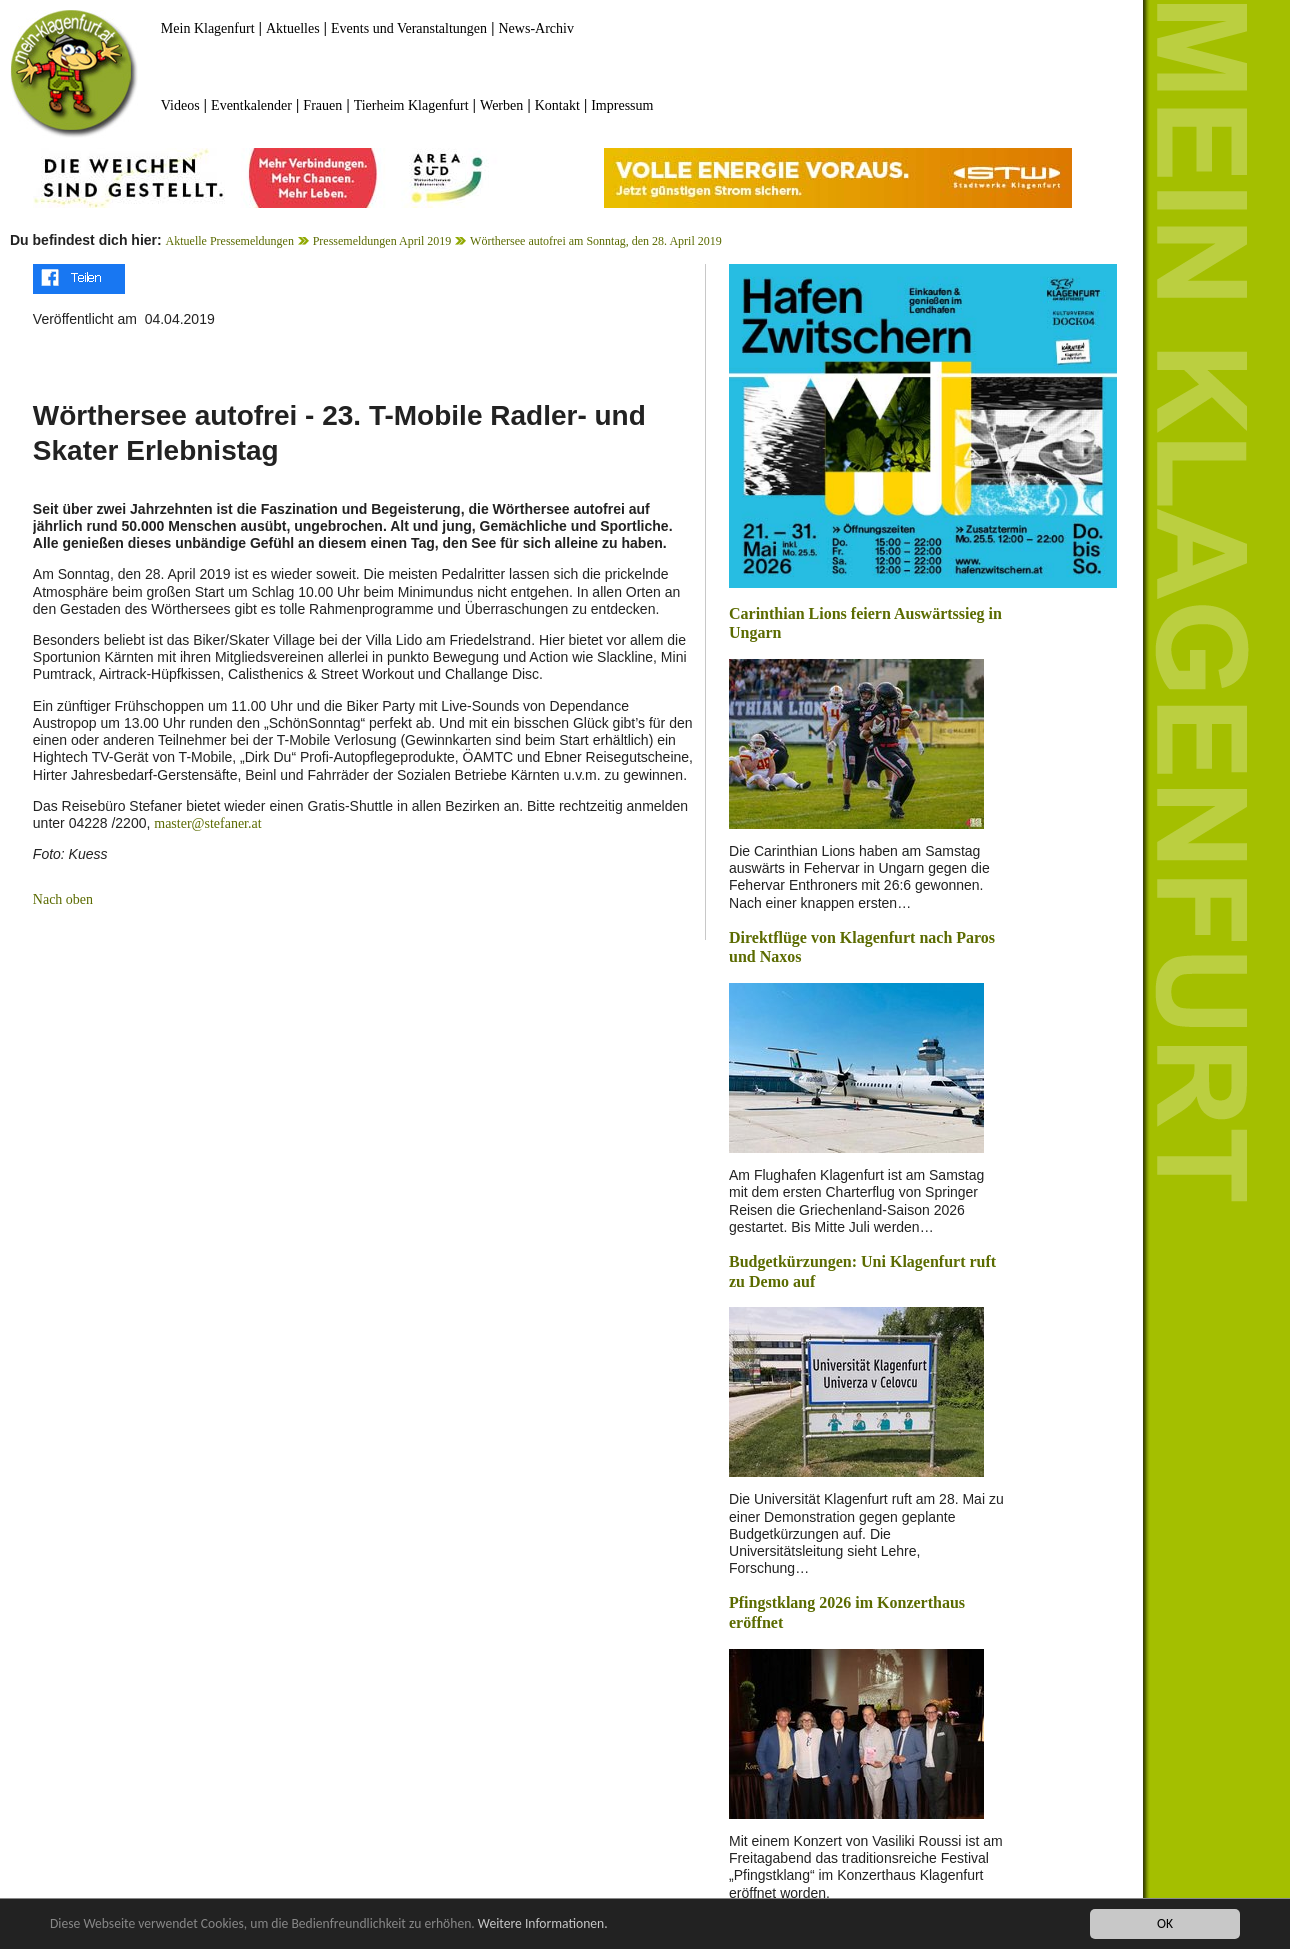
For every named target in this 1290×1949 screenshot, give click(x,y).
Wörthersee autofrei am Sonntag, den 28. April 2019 (596, 241)
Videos (180, 105)
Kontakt (557, 105)
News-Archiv (536, 28)
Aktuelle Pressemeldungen (230, 241)
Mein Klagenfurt (208, 28)
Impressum (622, 105)
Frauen (322, 105)
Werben (501, 105)
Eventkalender (251, 105)
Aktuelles (293, 28)
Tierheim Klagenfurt (411, 105)
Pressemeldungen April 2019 (382, 241)
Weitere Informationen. (543, 1924)
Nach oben (63, 899)
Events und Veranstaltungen (409, 28)
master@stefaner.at (207, 823)
